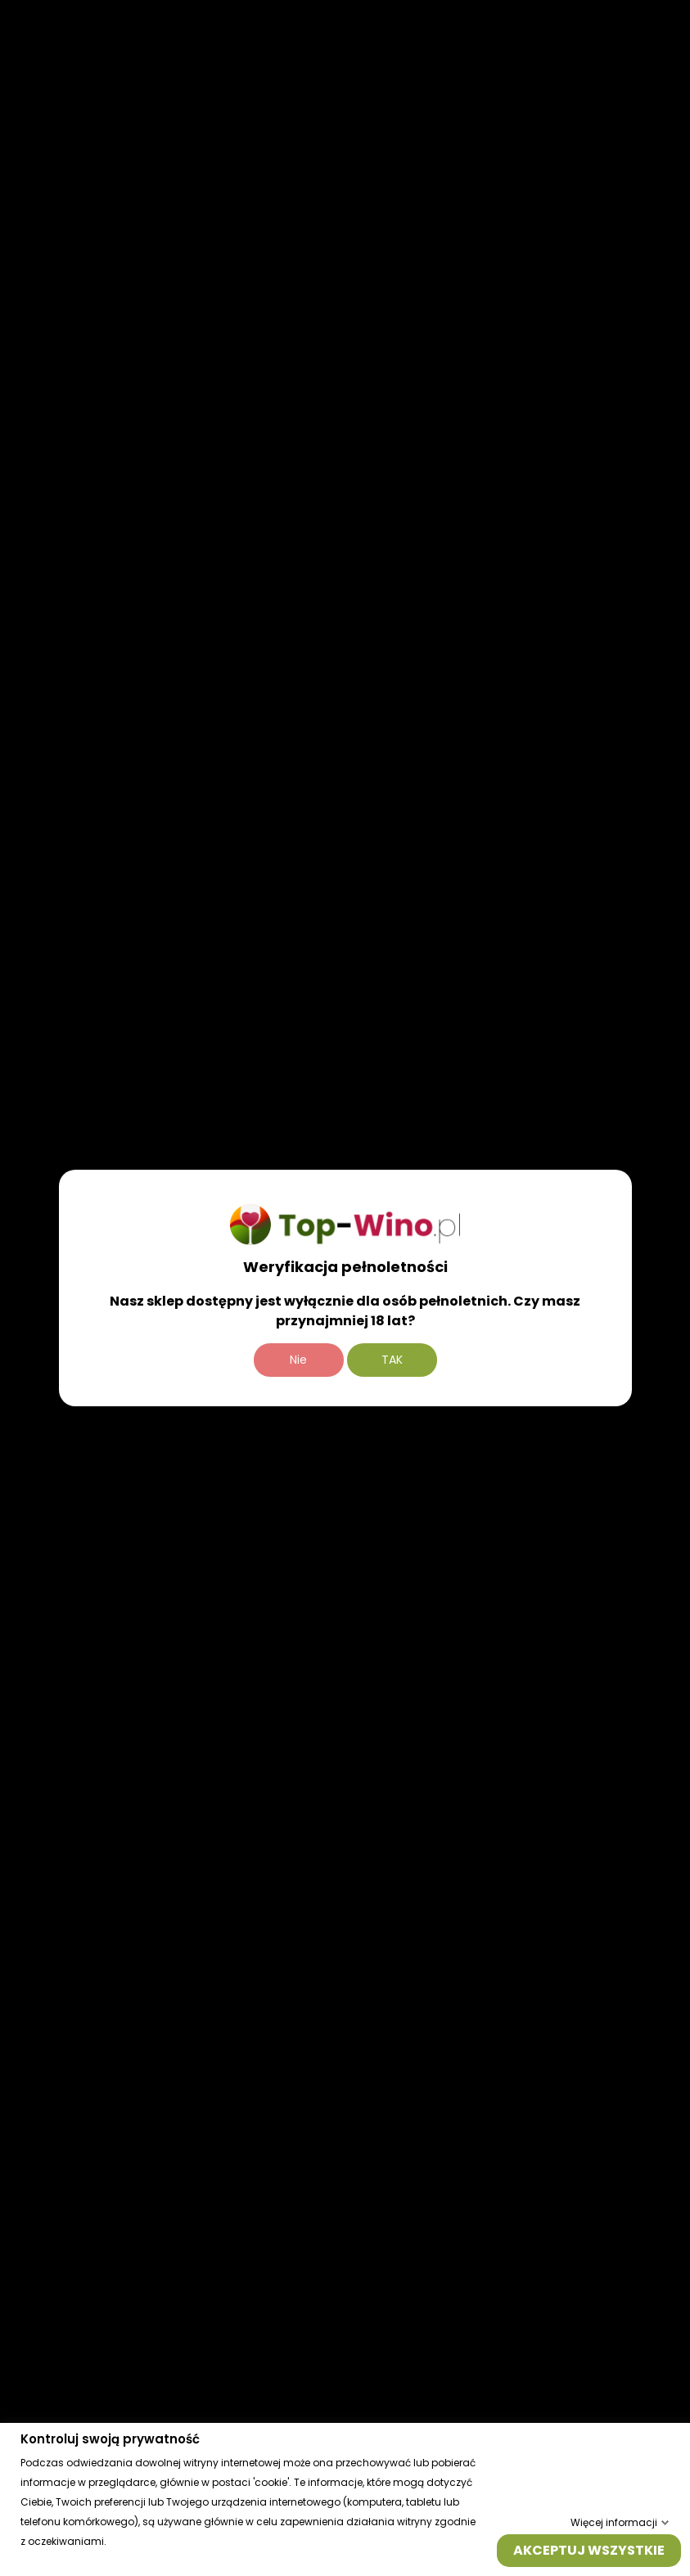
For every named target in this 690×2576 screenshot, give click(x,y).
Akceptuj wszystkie (589, 2549)
